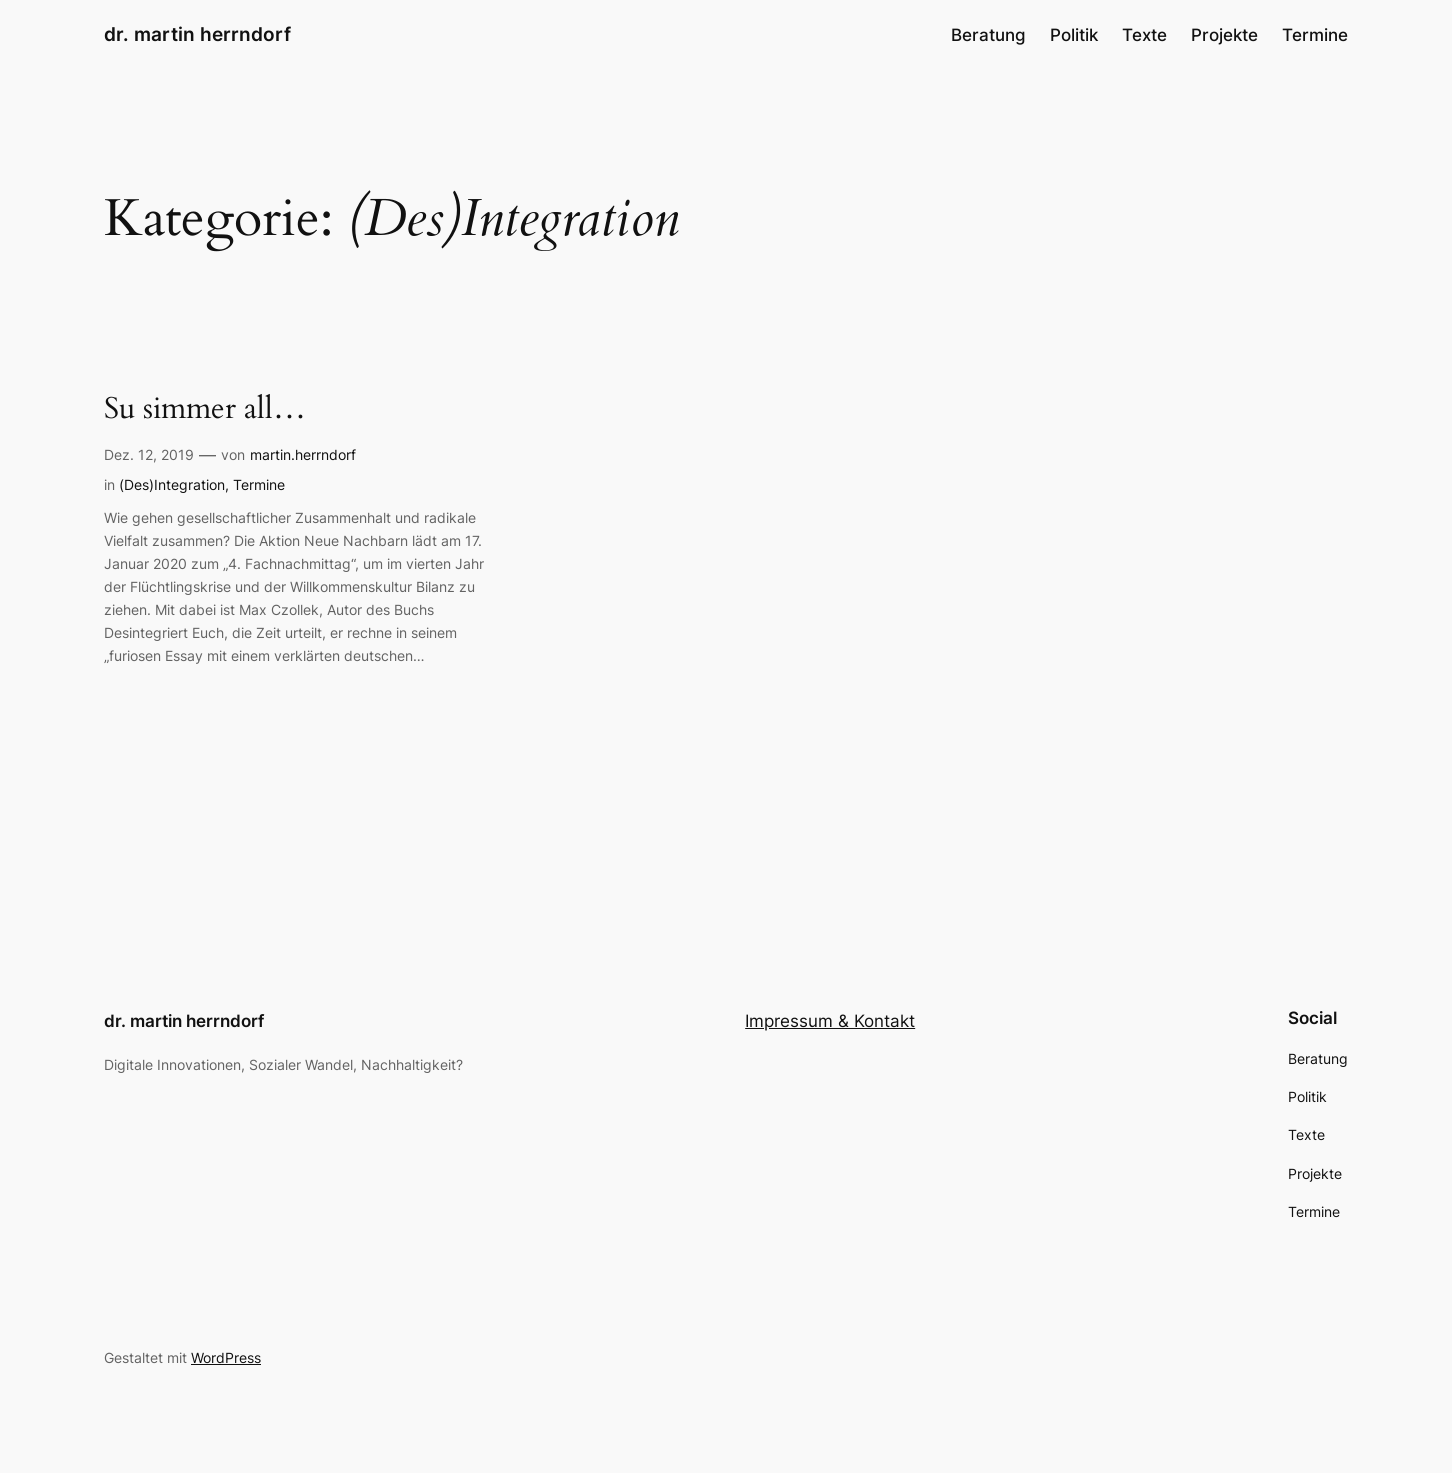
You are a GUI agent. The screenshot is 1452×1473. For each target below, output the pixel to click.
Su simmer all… (205, 410)
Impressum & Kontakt (830, 1021)
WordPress (226, 1357)
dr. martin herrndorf (197, 34)
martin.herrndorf (303, 454)
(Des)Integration (172, 484)
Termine (259, 484)
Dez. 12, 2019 (149, 454)
